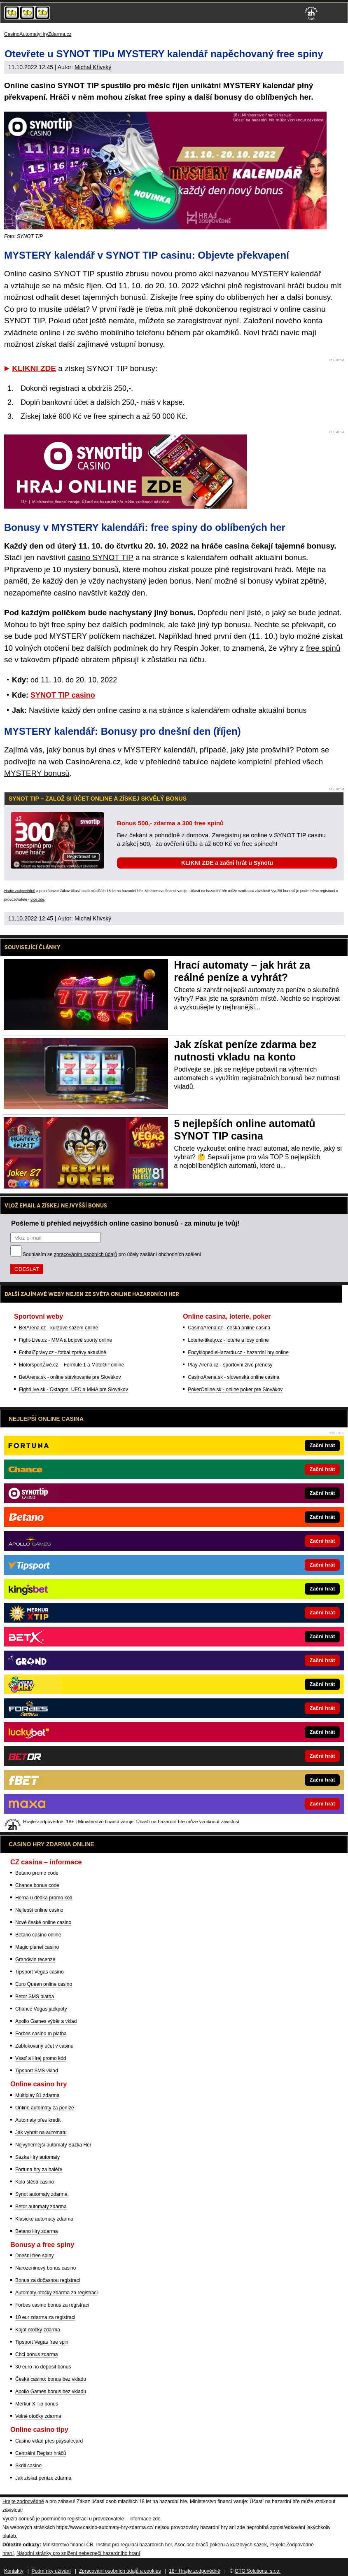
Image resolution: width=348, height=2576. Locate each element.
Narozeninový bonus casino (45, 2268)
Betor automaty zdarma (41, 2206)
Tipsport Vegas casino (39, 1972)
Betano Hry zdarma (36, 2231)
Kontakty (13, 2571)
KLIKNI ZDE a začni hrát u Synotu (227, 862)
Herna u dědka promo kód (43, 1898)
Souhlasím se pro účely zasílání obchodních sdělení (112, 1254)
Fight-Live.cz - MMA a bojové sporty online (65, 1340)
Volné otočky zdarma (38, 2416)
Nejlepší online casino (39, 1910)
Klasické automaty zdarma (44, 2219)
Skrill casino (28, 2466)
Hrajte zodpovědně (19, 891)
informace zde (144, 2519)
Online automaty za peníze (44, 2108)
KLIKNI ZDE (34, 368)
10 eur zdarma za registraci (45, 2317)
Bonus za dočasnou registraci (47, 2280)
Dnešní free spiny (34, 2255)
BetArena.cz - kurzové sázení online (58, 1328)
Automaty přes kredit (38, 2120)
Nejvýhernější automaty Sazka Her (53, 2145)
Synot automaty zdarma (41, 2194)
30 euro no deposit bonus (43, 2367)
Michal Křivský (93, 67)
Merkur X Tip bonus (36, 2404)
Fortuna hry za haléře (38, 2169)
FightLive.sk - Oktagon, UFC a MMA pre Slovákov (73, 1389)
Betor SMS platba (34, 1996)
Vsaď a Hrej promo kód (40, 2058)
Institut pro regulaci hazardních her (134, 2545)
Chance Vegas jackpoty (41, 2009)
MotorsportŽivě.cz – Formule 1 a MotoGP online (71, 1365)
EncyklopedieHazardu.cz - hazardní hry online (238, 1352)
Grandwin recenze (35, 1959)
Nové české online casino (43, 1922)
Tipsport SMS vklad (36, 2071)
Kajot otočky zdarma (37, 2330)
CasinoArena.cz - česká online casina (229, 1328)
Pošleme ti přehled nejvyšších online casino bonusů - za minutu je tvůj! (125, 1223)
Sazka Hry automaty (37, 2157)
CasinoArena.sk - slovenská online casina (233, 1377)
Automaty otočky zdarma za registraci (56, 2293)
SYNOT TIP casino (62, 695)
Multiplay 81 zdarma (37, 2095)
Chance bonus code (37, 1885)
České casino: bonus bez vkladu (50, 2379)
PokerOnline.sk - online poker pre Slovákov (235, 1389)
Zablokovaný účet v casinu (44, 2046)
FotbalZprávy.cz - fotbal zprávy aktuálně (62, 1352)
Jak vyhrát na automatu (41, 2132)
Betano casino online (38, 1935)
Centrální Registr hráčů (40, 2453)
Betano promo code (36, 1873)
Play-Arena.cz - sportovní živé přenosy (230, 1365)
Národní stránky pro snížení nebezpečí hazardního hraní (78, 2553)
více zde (37, 899)
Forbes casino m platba (41, 2034)
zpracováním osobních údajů (85, 1254)
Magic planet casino (37, 1947)
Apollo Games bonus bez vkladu (50, 2391)
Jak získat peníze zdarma (43, 2478)
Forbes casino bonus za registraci (52, 2305)
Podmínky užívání (51, 2571)
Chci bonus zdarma (36, 2354)
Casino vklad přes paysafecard (49, 2441)
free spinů (323, 648)
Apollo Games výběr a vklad (46, 2021)
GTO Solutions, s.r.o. (257, 2571)
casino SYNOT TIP (100, 557)
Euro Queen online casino (43, 1984)
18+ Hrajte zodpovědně (194, 2571)
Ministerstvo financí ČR (67, 2545)
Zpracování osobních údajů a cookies (120, 2571)
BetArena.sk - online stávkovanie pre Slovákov (70, 1377)
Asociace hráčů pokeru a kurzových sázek (221, 2545)
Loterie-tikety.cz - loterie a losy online (228, 1340)
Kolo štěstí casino (34, 2182)
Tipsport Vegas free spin (41, 2342)
